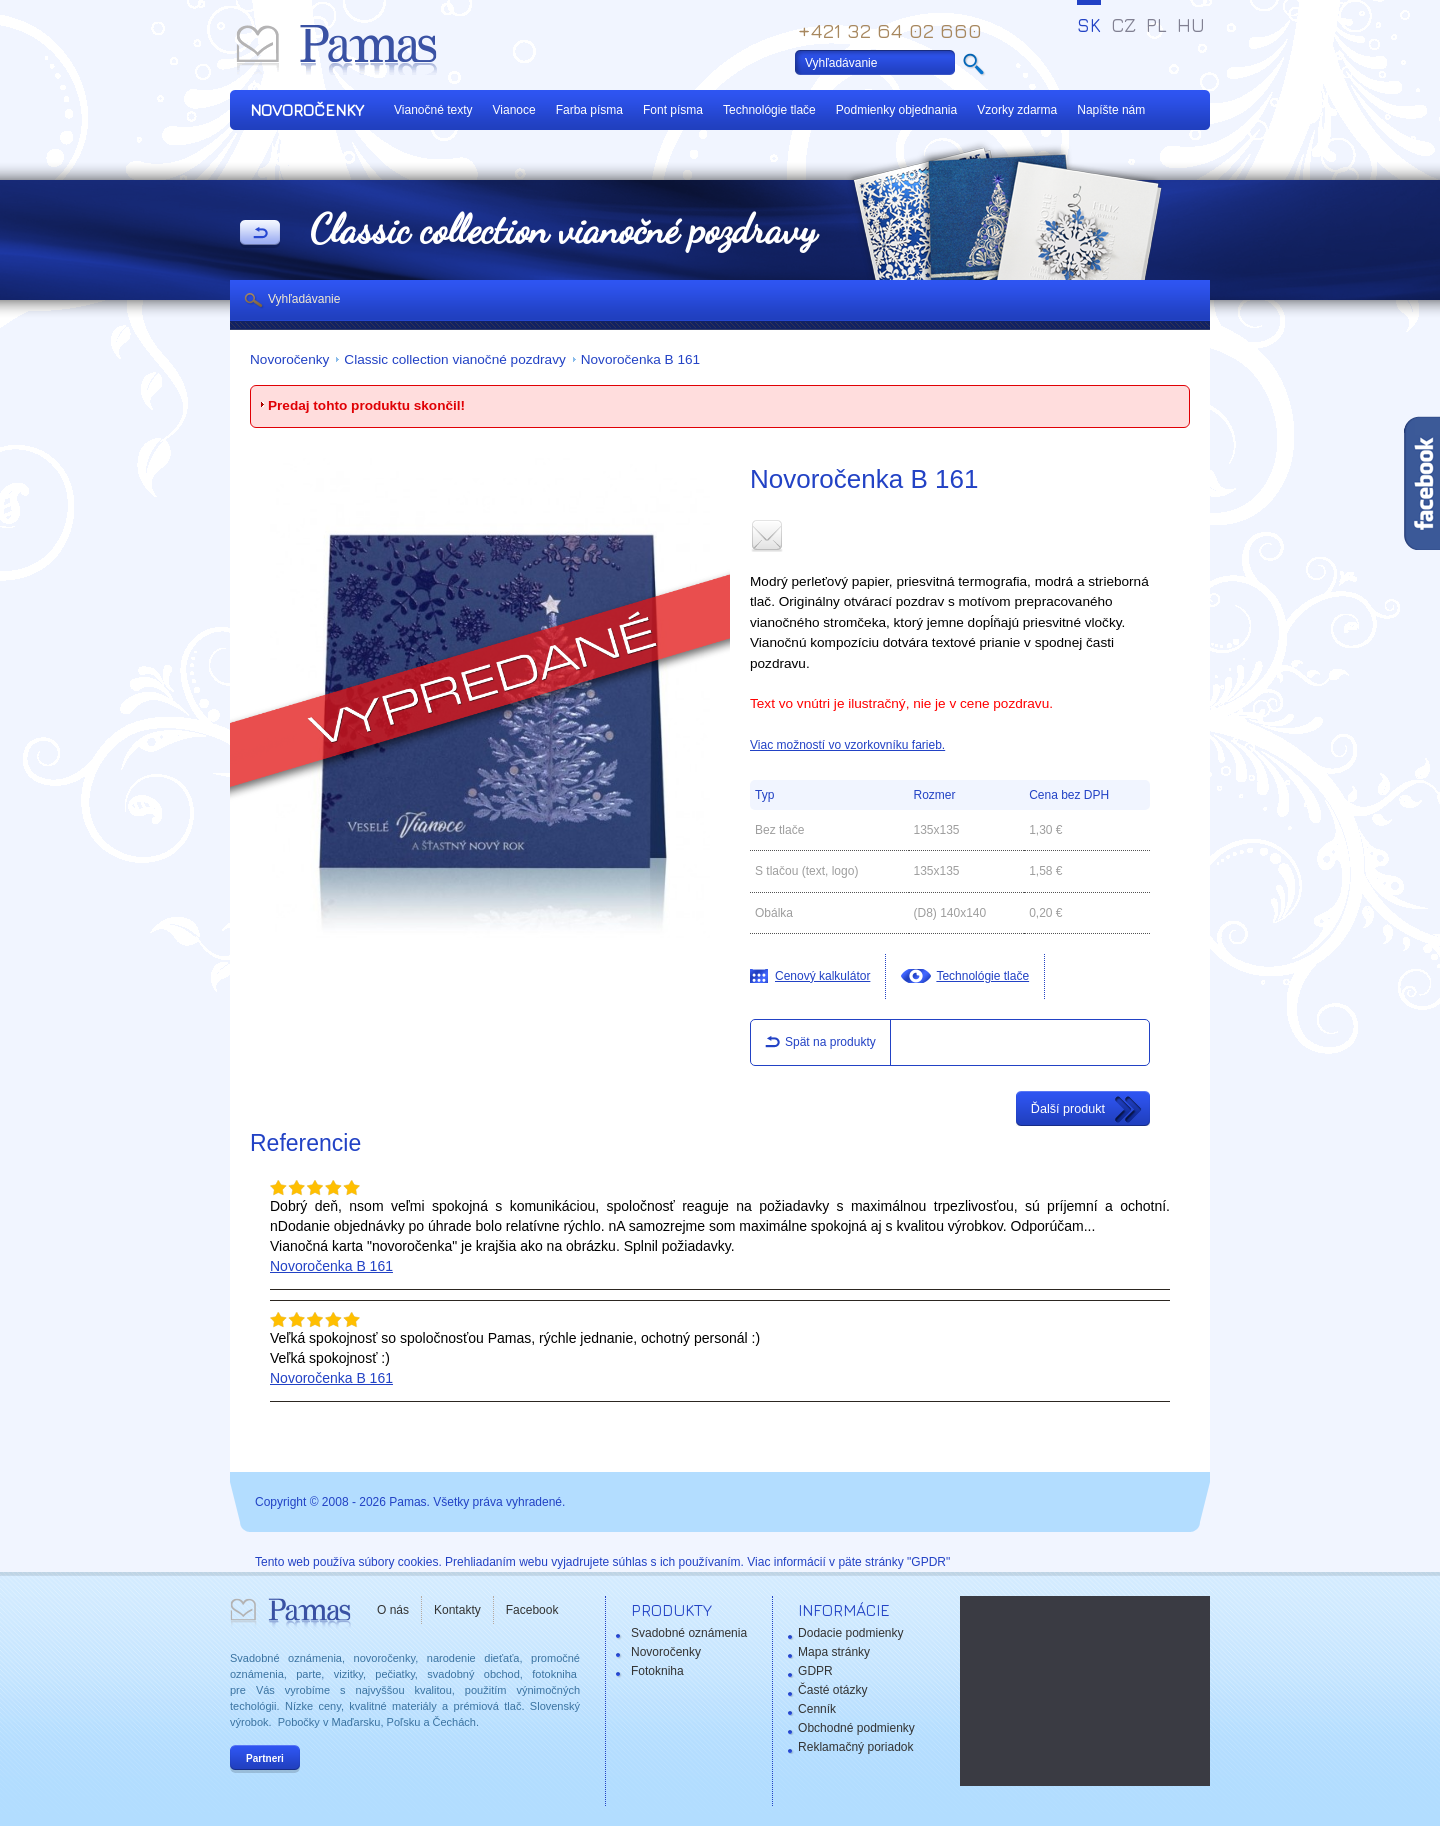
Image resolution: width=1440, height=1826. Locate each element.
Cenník (817, 1709)
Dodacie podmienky (850, 1633)
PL (1156, 25)
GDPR (815, 1671)
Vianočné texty (433, 110)
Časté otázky (832, 1690)
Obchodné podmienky (856, 1728)
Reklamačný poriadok (855, 1747)
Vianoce (514, 110)
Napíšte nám (1111, 110)
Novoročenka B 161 (640, 359)
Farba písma (589, 110)
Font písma (673, 110)
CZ (1123, 25)
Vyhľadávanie (304, 299)
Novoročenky (289, 359)
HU (1191, 25)
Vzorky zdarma (1017, 110)
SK (1089, 25)
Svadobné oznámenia (689, 1633)
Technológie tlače (769, 110)
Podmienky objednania (896, 110)
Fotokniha (657, 1671)
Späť (260, 234)
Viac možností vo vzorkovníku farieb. (847, 745)
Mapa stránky (834, 1652)
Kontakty (457, 1610)
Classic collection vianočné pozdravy (454, 359)
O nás (393, 1610)
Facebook (532, 1610)
